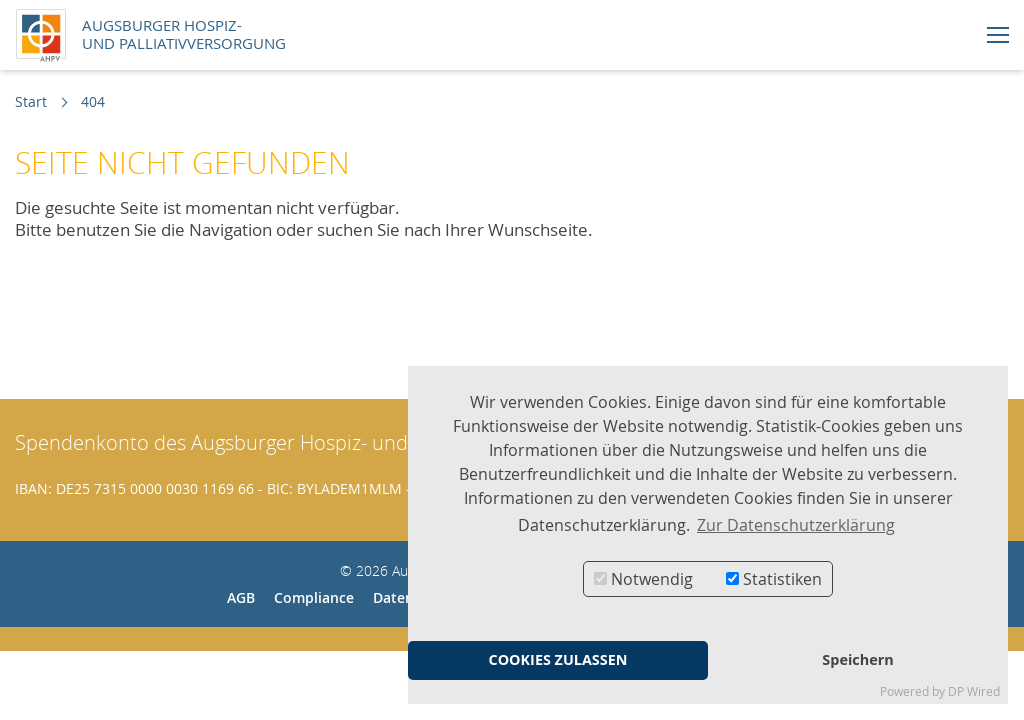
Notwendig (643, 579)
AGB (241, 597)
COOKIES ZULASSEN (557, 659)
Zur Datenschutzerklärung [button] (796, 525)
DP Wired (974, 691)
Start (31, 101)
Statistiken (774, 579)
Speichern (857, 659)
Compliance (314, 597)
